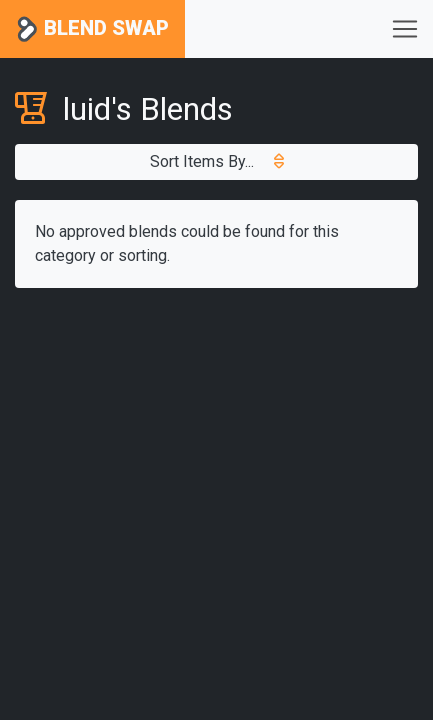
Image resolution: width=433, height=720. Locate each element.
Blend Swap (92, 29)
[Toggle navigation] (405, 29)
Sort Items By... (217, 161)
